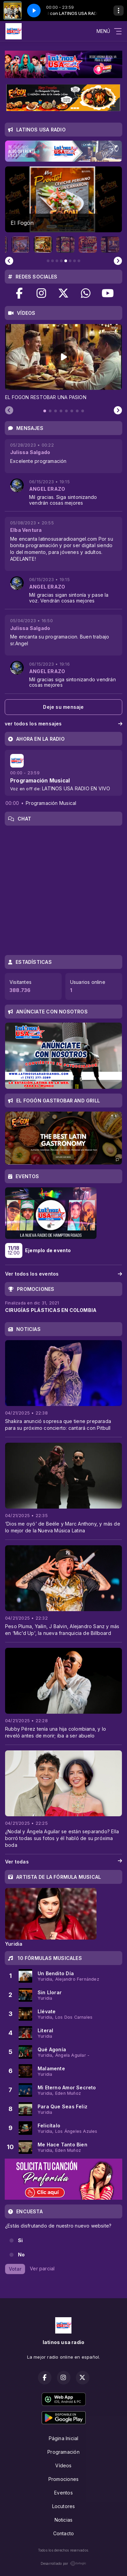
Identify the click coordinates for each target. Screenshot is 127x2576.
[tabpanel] (63, 362)
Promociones (63, 2479)
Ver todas (63, 1861)
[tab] (44, 411)
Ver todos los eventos (63, 1274)
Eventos (63, 2493)
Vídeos (63, 2465)
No (21, 2254)
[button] (21, 244)
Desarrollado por (63, 2563)
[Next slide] (118, 261)
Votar (15, 2269)
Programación (63, 2452)
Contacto (63, 2533)
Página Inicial (64, 2438)
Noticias (64, 2520)
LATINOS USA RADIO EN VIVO (76, 788)
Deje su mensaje (63, 707)
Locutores (63, 2506)
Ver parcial (42, 2268)
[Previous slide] (9, 261)
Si (20, 2240)
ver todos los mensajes (63, 723)
